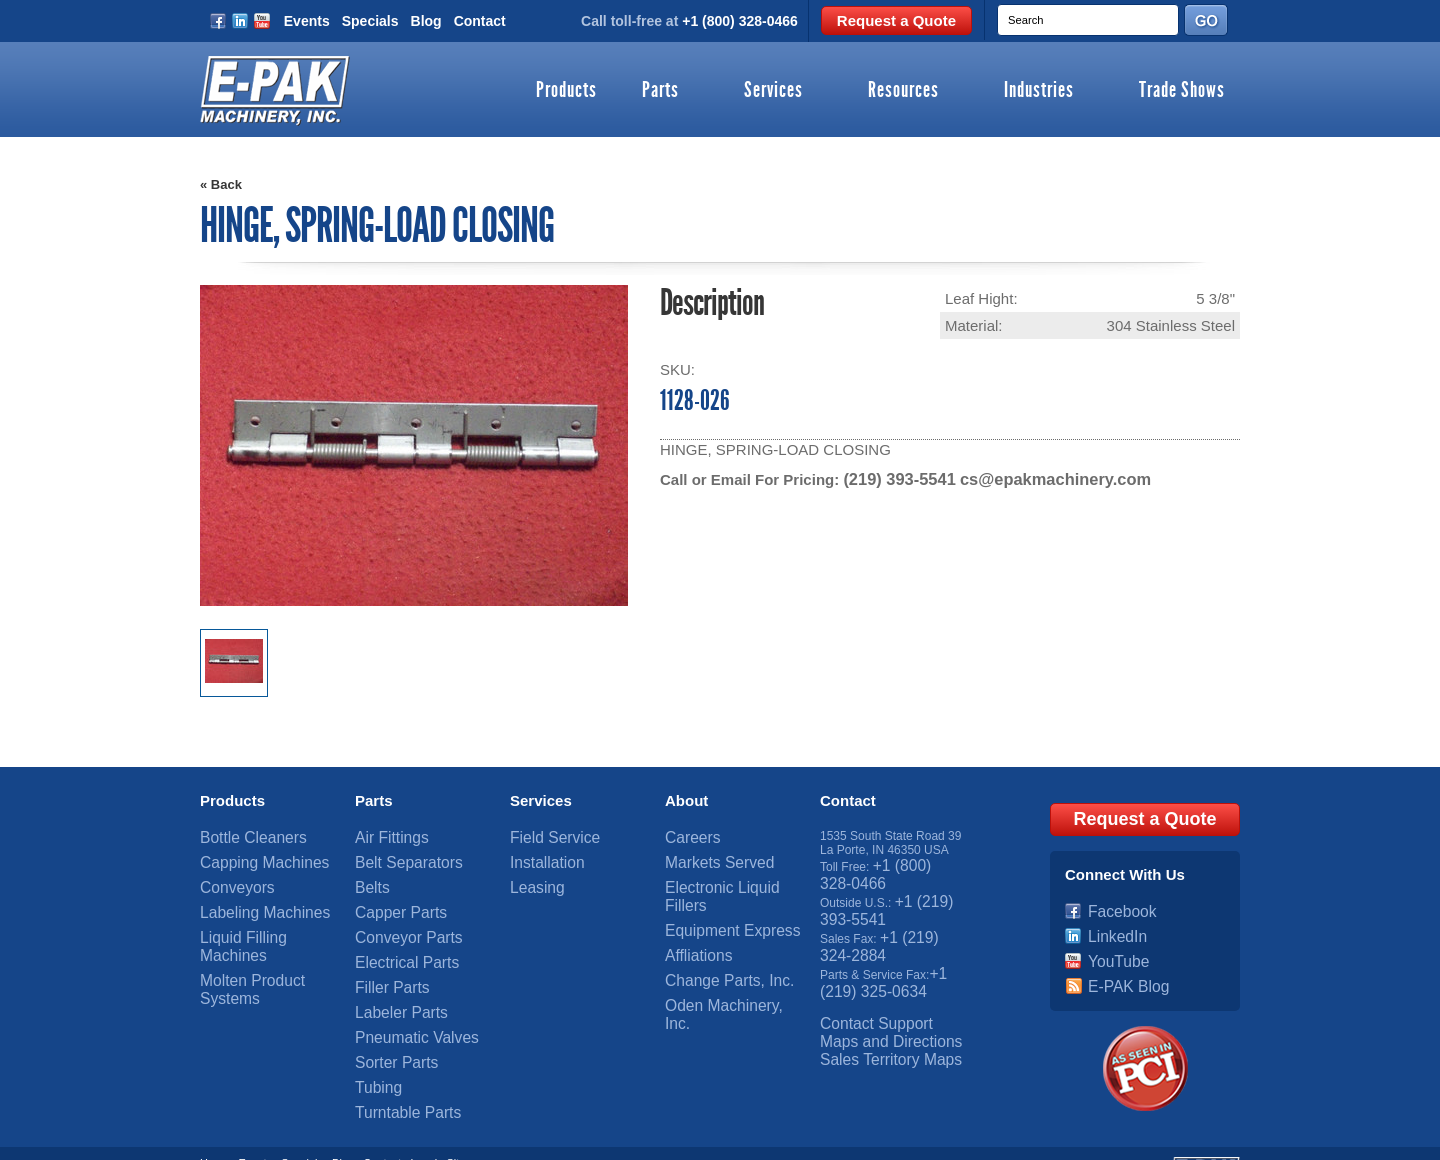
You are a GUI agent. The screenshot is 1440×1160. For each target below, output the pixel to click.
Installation (538, 855)
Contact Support (863, 988)
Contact (480, 21)
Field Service (544, 834)
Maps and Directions (874, 1002)
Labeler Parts (390, 981)
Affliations (691, 918)
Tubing (373, 1044)
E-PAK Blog (1119, 960)
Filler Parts (383, 960)
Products (566, 91)
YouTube (1111, 939)
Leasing (531, 876)
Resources (903, 91)
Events (307, 21)
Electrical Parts (395, 939)
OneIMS (585, 1135)
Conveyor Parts (396, 918)
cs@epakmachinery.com (1037, 478)
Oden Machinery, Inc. (721, 960)
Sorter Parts (387, 1023)
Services (773, 91)
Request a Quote (896, 20)
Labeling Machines (250, 897)
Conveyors (228, 876)
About (686, 798)
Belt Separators (396, 855)
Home (214, 1123)
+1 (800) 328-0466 (740, 21)
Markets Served (707, 855)
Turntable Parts (396, 1065)
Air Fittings (383, 834)
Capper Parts (390, 897)
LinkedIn (1110, 918)
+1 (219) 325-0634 (881, 953)
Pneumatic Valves (402, 1002)
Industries (1039, 91)
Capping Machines (249, 855)
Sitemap (466, 1123)
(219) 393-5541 (894, 478)
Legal (423, 1123)
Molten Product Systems (265, 939)
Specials (370, 21)
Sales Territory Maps (874, 1016)
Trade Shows (1182, 91)
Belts (368, 876)
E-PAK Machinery (331, 1135)
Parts (660, 91)
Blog (426, 21)
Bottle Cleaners (241, 834)
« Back (221, 184)
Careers (686, 834)
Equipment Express (717, 897)
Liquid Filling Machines (260, 918)
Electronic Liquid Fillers (726, 876)
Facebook (1114, 897)
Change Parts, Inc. (714, 939)
